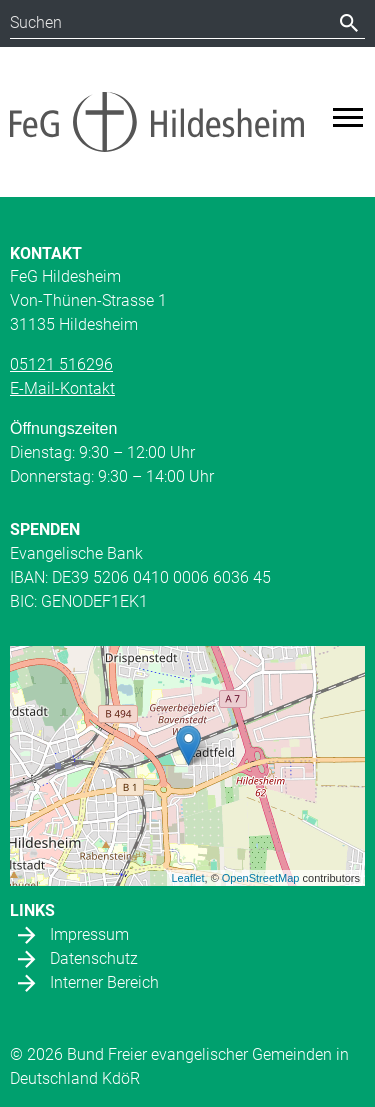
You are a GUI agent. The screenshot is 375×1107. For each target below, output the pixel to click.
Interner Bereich (104, 982)
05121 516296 (61, 364)
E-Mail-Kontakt (62, 388)
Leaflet (188, 878)
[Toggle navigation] (348, 117)
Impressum (89, 934)
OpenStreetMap (261, 878)
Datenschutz (94, 958)
